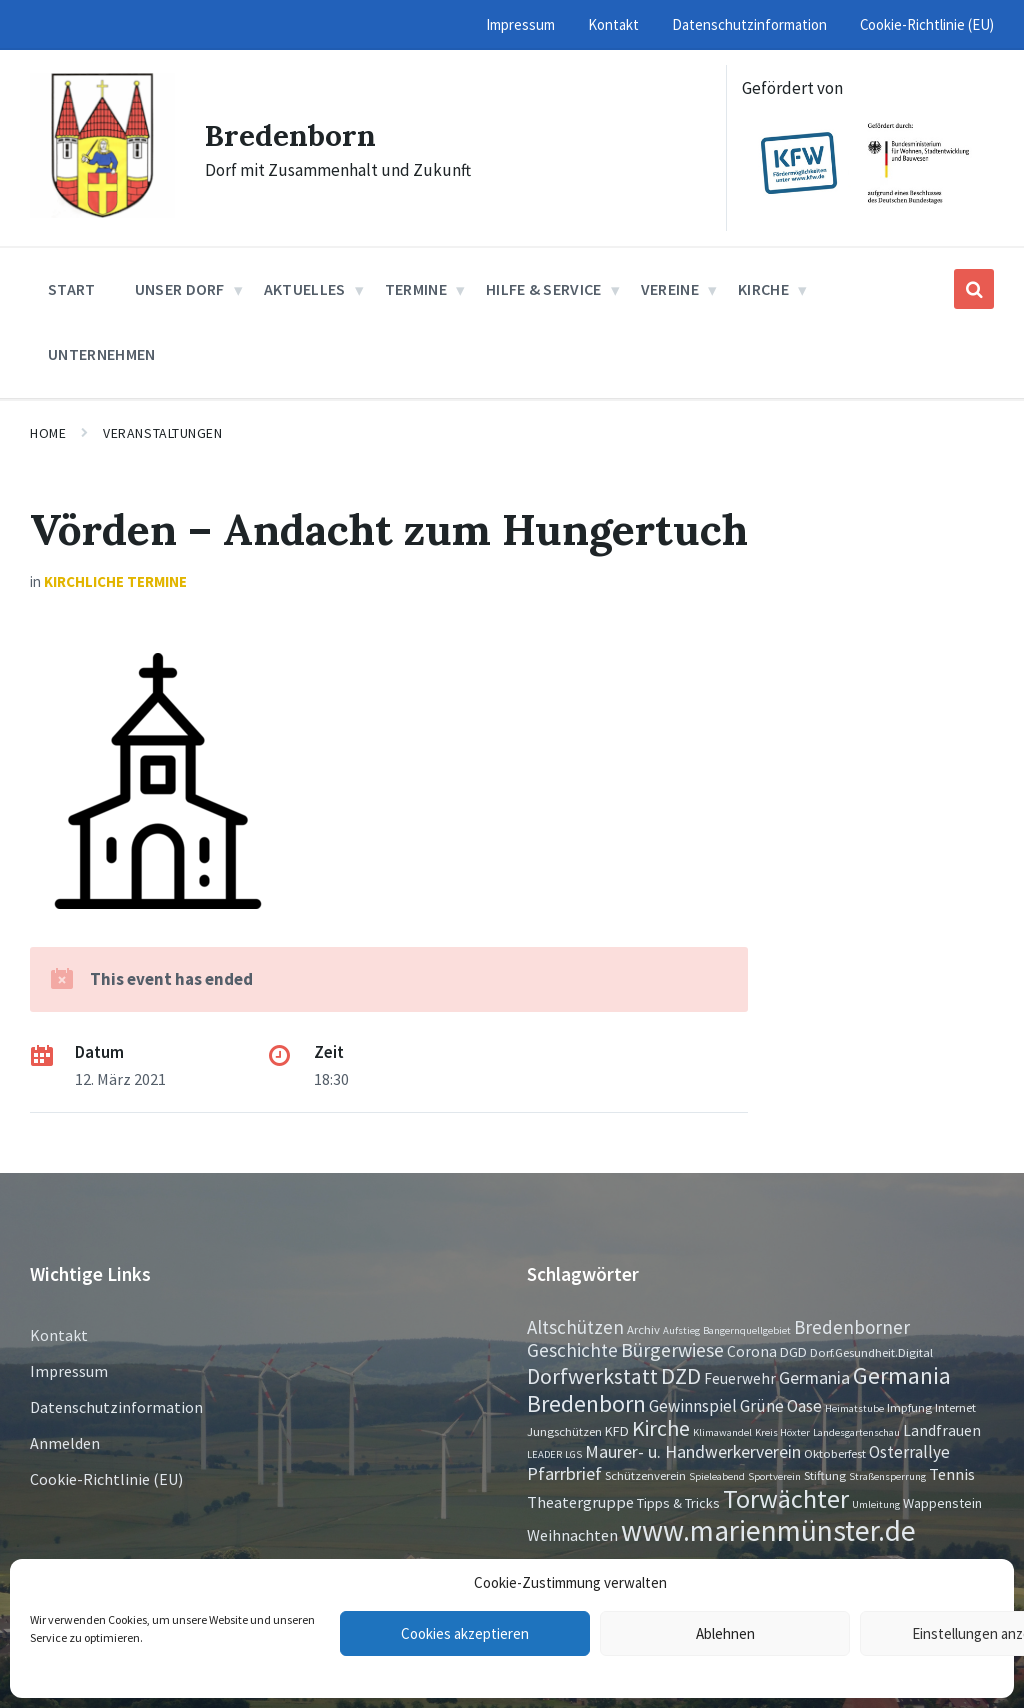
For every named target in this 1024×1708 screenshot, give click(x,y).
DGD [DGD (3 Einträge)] (793, 1352)
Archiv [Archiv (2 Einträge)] (643, 1329)
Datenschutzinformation (116, 1407)
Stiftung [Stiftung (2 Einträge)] (825, 1475)
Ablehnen (725, 1633)
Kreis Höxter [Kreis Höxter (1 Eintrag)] (782, 1432)
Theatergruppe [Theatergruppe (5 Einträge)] (580, 1502)
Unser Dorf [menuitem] (180, 289)
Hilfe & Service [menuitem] (544, 289)
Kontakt (59, 1335)
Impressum (69, 1371)
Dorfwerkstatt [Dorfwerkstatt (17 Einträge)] (592, 1376)
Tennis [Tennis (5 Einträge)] (952, 1474)
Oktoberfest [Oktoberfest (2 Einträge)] (835, 1453)
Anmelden (65, 1443)
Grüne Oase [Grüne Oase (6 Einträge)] (781, 1406)
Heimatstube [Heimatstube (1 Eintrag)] (854, 1408)
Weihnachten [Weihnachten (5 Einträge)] (572, 1535)
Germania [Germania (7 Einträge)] (814, 1378)
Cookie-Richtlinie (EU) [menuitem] (927, 24)
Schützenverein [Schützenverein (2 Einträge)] (645, 1475)
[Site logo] (102, 212)
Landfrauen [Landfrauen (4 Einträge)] (942, 1430)
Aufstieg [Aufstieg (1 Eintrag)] (681, 1330)
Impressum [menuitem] (520, 24)
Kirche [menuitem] (763, 289)
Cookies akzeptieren (465, 1633)
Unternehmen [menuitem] (102, 354)
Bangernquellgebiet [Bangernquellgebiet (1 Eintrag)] (747, 1330)
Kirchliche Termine (115, 581)
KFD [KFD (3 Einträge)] (617, 1431)
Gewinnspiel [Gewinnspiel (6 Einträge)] (693, 1406)
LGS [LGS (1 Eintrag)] (573, 1454)
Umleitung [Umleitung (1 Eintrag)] (876, 1504)
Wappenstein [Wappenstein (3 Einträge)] (942, 1503)
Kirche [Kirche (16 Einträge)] (661, 1428)
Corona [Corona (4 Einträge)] (752, 1351)
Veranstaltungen (162, 433)
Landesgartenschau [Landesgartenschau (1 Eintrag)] (856, 1432)
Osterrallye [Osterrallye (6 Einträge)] (909, 1452)
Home (48, 433)
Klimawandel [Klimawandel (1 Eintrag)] (722, 1432)
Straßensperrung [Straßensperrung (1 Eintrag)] (887, 1476)
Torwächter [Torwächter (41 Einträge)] (786, 1498)
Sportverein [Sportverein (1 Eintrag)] (774, 1476)
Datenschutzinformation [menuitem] (749, 24)
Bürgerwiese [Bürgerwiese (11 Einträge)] (672, 1349)
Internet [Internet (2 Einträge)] (955, 1407)
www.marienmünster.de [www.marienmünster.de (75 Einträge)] (768, 1530)
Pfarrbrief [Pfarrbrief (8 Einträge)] (564, 1473)
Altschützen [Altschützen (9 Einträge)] (575, 1327)
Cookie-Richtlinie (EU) (106, 1479)
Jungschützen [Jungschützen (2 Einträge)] (564, 1431)
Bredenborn (290, 135)
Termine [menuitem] (416, 289)
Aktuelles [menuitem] (305, 289)
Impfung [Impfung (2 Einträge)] (909, 1407)
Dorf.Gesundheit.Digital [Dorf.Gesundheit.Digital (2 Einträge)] (871, 1352)
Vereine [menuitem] (670, 289)
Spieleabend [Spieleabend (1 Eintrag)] (717, 1476)
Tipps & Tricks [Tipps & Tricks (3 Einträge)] (678, 1503)
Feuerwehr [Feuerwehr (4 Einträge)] (740, 1378)
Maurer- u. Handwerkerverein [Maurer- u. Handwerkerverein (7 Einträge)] (693, 1452)
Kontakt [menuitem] (613, 24)
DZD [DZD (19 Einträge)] (681, 1376)
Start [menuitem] (72, 289)
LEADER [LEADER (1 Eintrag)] (544, 1454)
